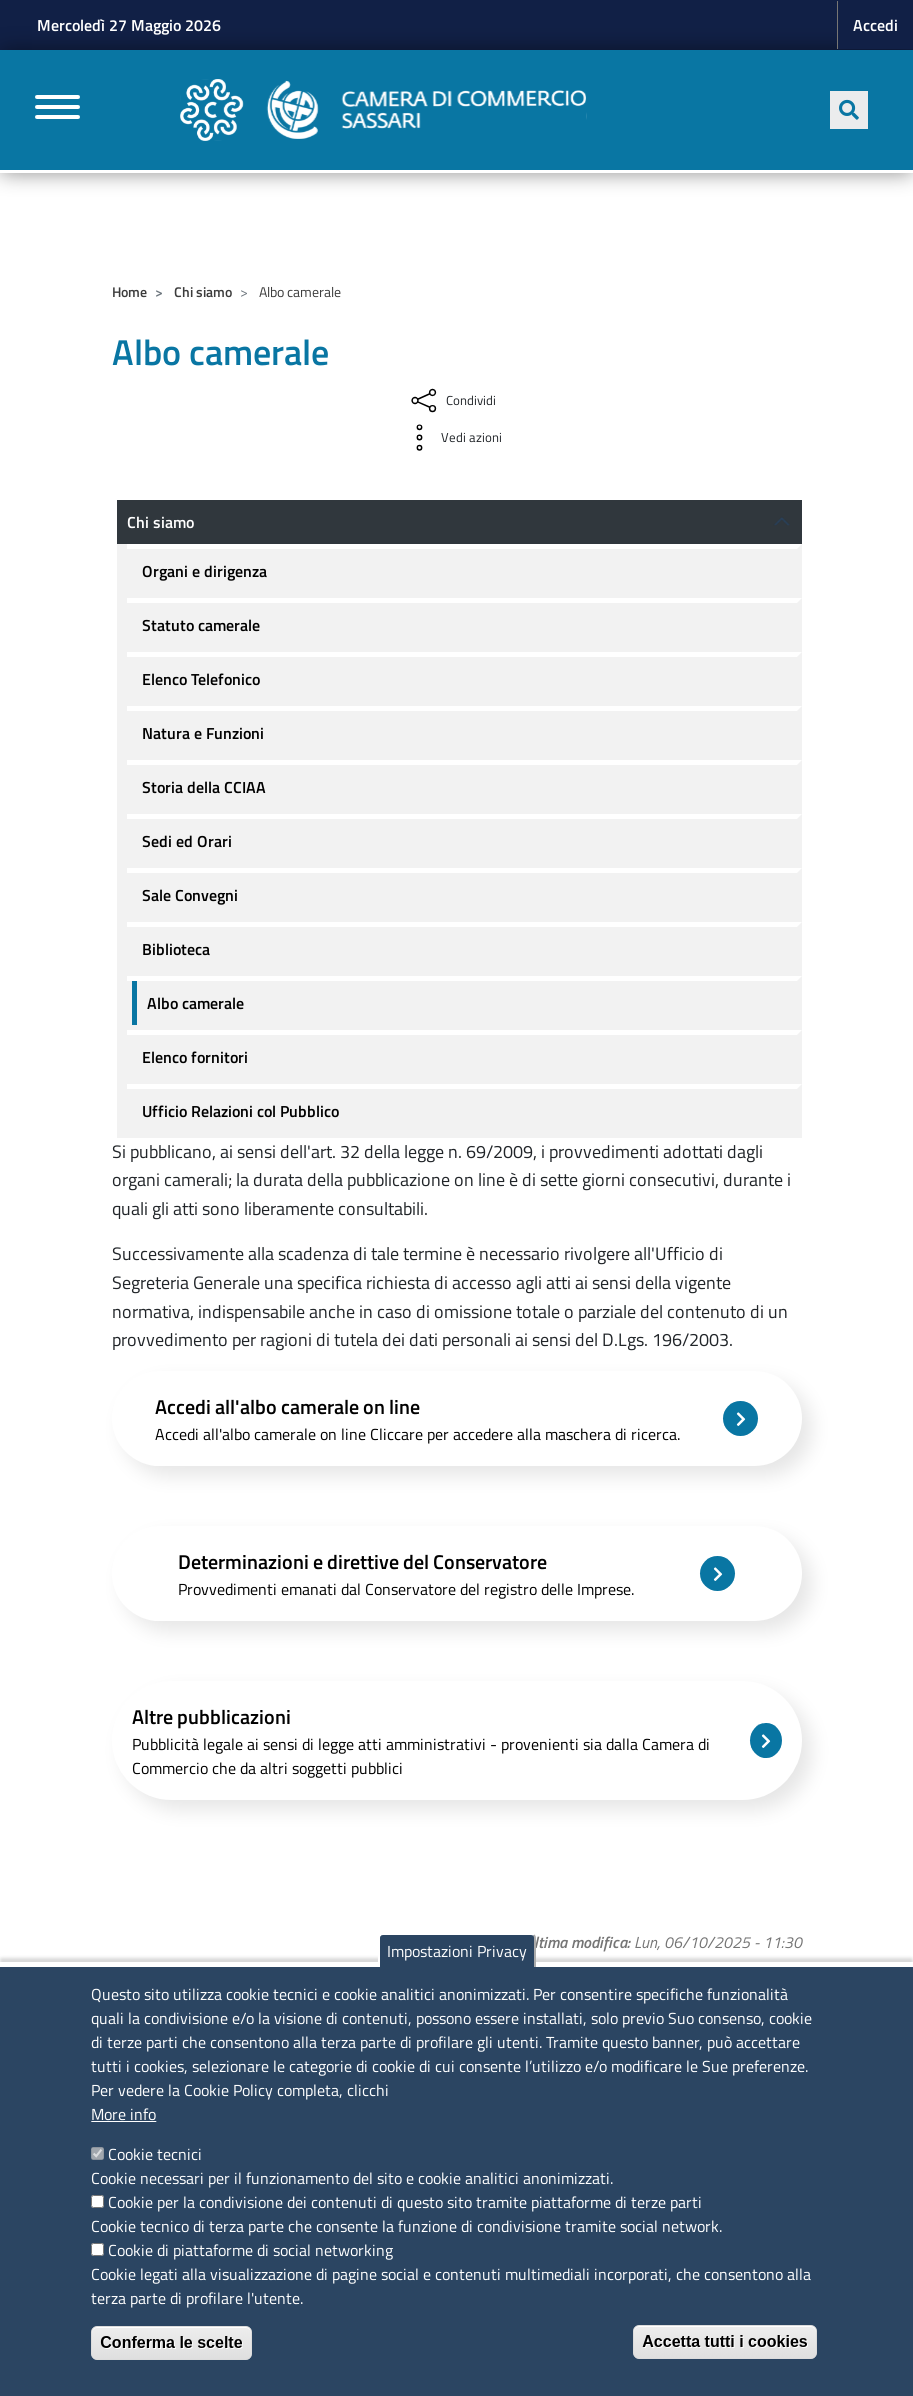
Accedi (875, 25)
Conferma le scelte (171, 2342)
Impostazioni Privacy (457, 1951)
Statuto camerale (201, 625)
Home (129, 291)
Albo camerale (195, 1003)
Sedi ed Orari (187, 841)
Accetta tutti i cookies (724, 2341)
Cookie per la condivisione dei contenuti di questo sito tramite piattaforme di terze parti (405, 2202)
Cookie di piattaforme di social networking (250, 2250)
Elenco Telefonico (201, 679)
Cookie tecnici (155, 2154)
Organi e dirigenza (204, 571)
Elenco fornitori (195, 1057)
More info (123, 2114)
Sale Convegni (190, 895)
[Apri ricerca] (849, 110)
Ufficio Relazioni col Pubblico (240, 1111)
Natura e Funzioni (203, 733)
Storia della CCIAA (204, 787)
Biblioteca (176, 949)
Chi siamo (203, 291)
